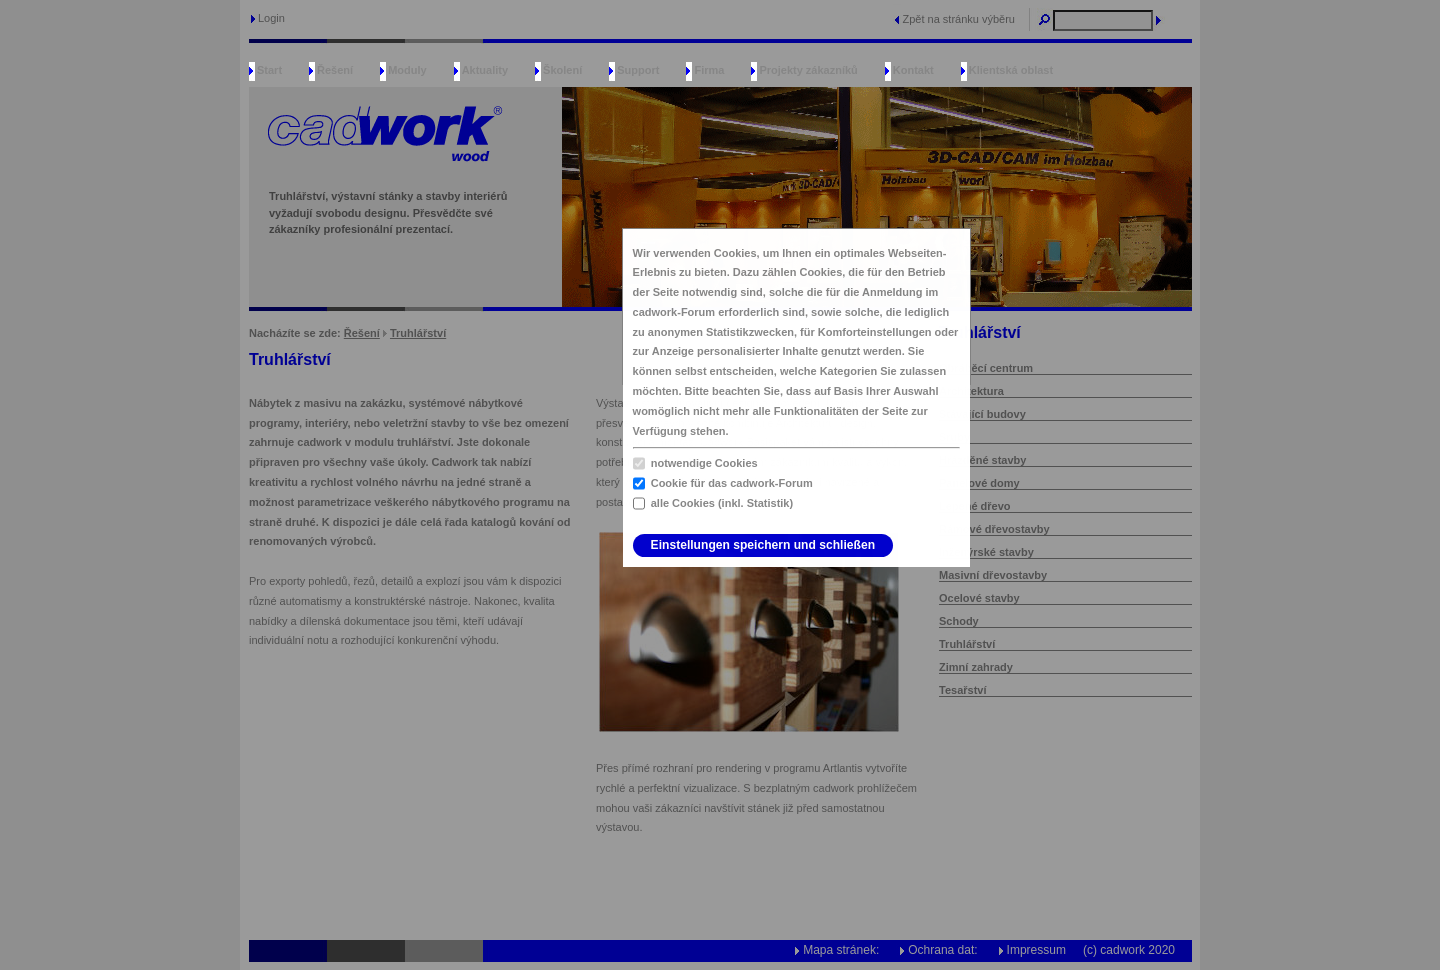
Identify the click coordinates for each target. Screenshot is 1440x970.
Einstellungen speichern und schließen (763, 545)
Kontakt (913, 70)
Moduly (407, 70)
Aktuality (485, 70)
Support (638, 70)
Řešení (335, 70)
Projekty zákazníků (808, 70)
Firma (709, 70)
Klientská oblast (1011, 70)
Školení (562, 70)
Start (269, 70)
